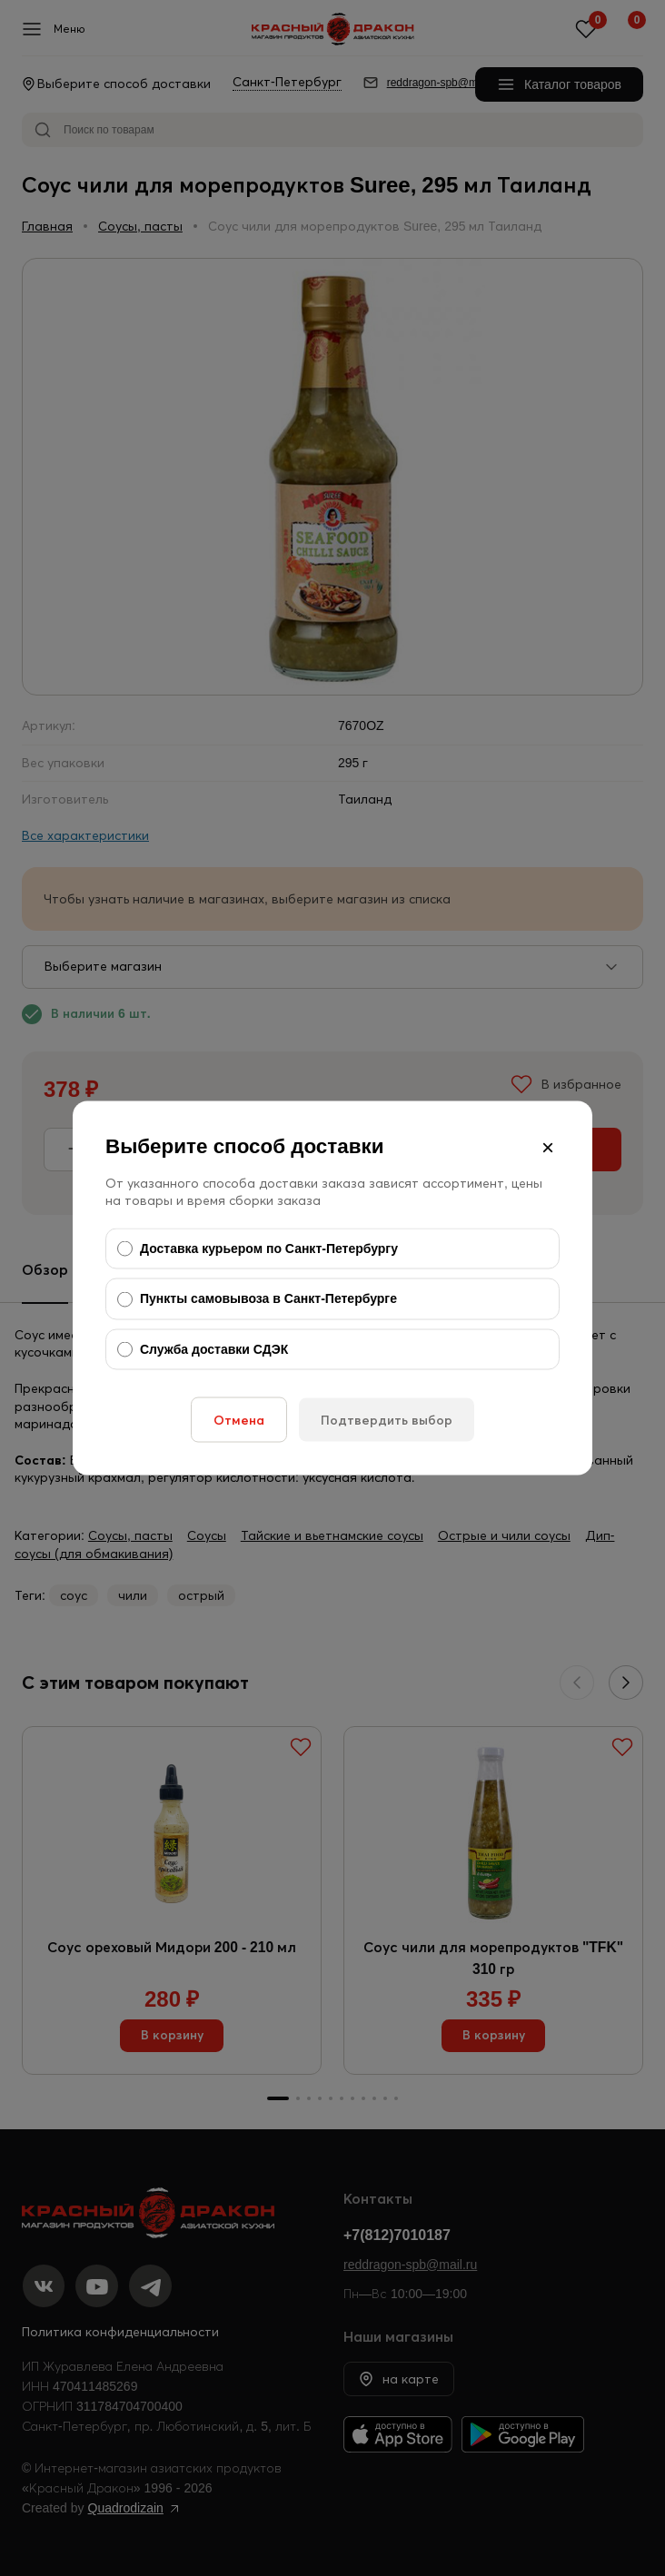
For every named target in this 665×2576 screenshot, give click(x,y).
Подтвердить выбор (386, 1420)
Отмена (238, 1420)
